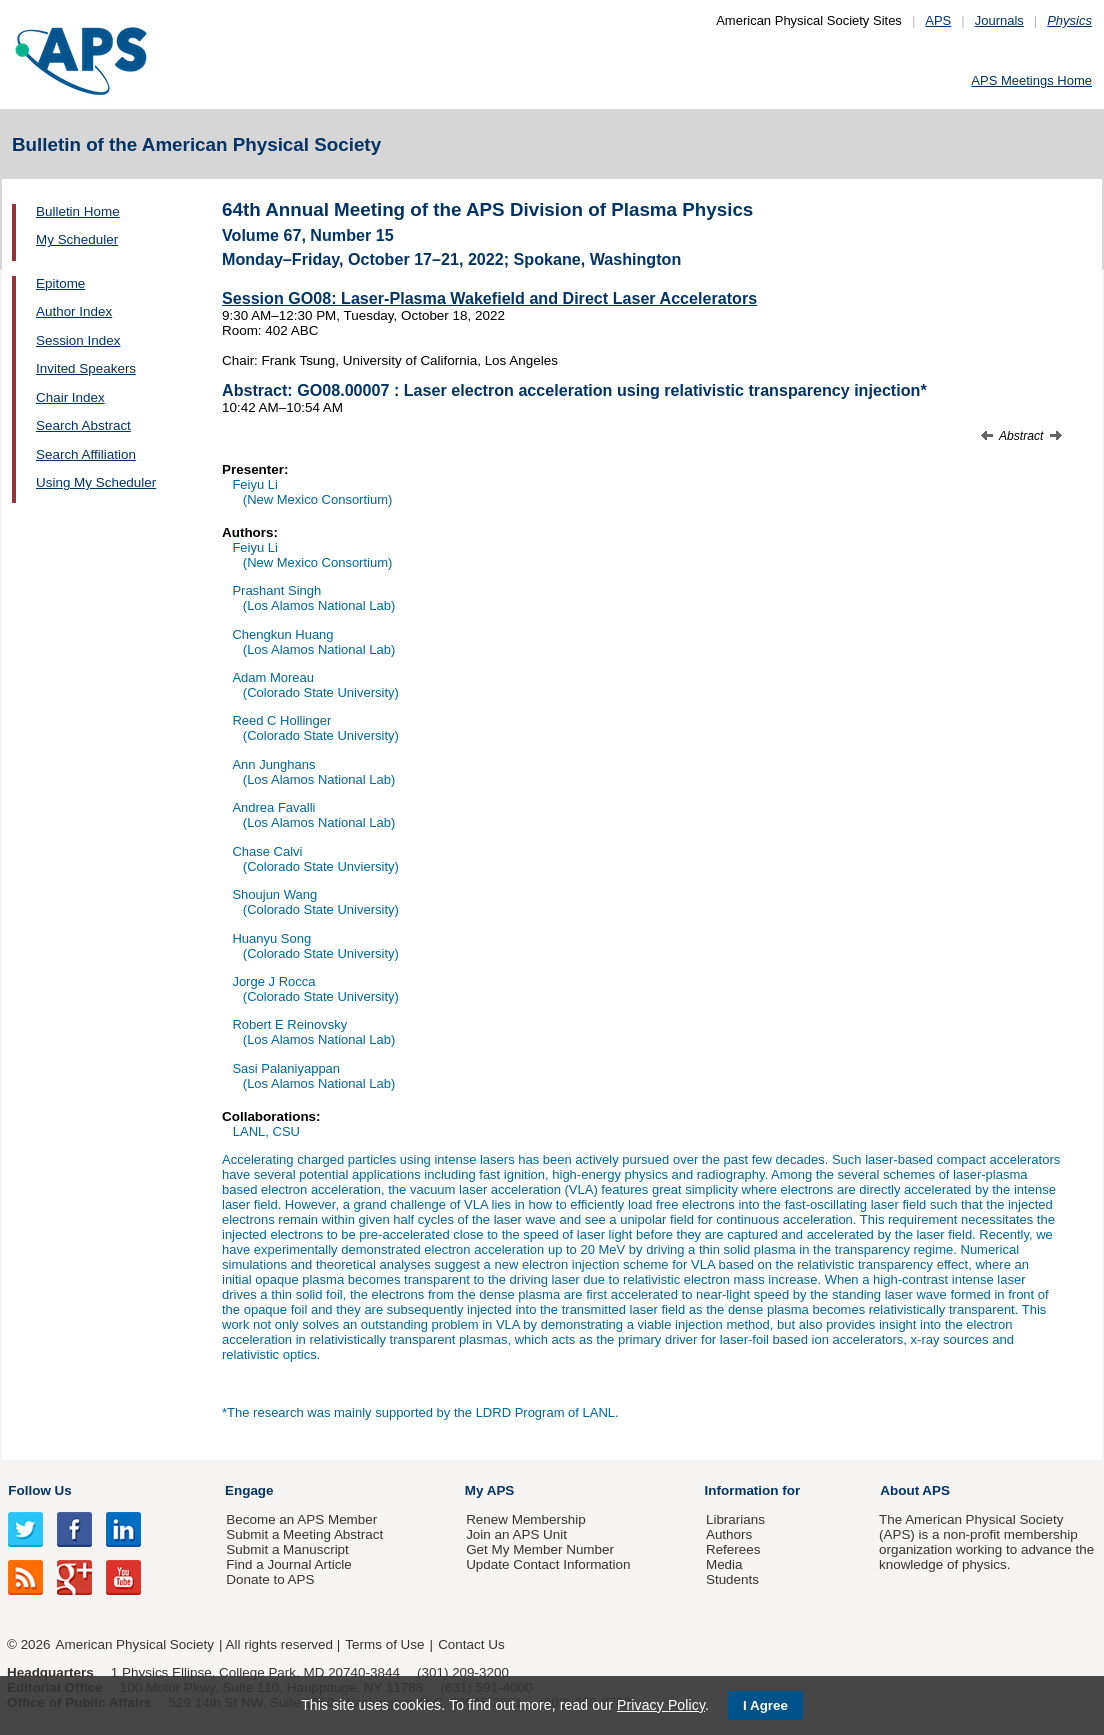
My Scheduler (77, 239)
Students (732, 1579)
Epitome (60, 283)
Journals (999, 20)
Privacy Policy (661, 1705)
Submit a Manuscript (287, 1549)
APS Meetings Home (1031, 80)
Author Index (74, 311)
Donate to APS (270, 1579)
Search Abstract (83, 425)
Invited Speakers (86, 368)
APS (938, 20)
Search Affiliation (86, 454)
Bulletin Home (78, 211)
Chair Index (70, 397)
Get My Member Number (540, 1549)
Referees (733, 1549)
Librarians (735, 1519)
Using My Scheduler (96, 482)
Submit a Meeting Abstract (304, 1534)
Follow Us (39, 1490)
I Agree (765, 1705)
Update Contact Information (548, 1564)
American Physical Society (135, 1644)
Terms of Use (384, 1644)
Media (724, 1564)
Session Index (78, 340)
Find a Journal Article (288, 1564)
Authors (729, 1534)
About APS (915, 1490)
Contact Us (471, 1644)
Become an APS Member (301, 1519)
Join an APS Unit (516, 1534)
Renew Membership (526, 1519)
